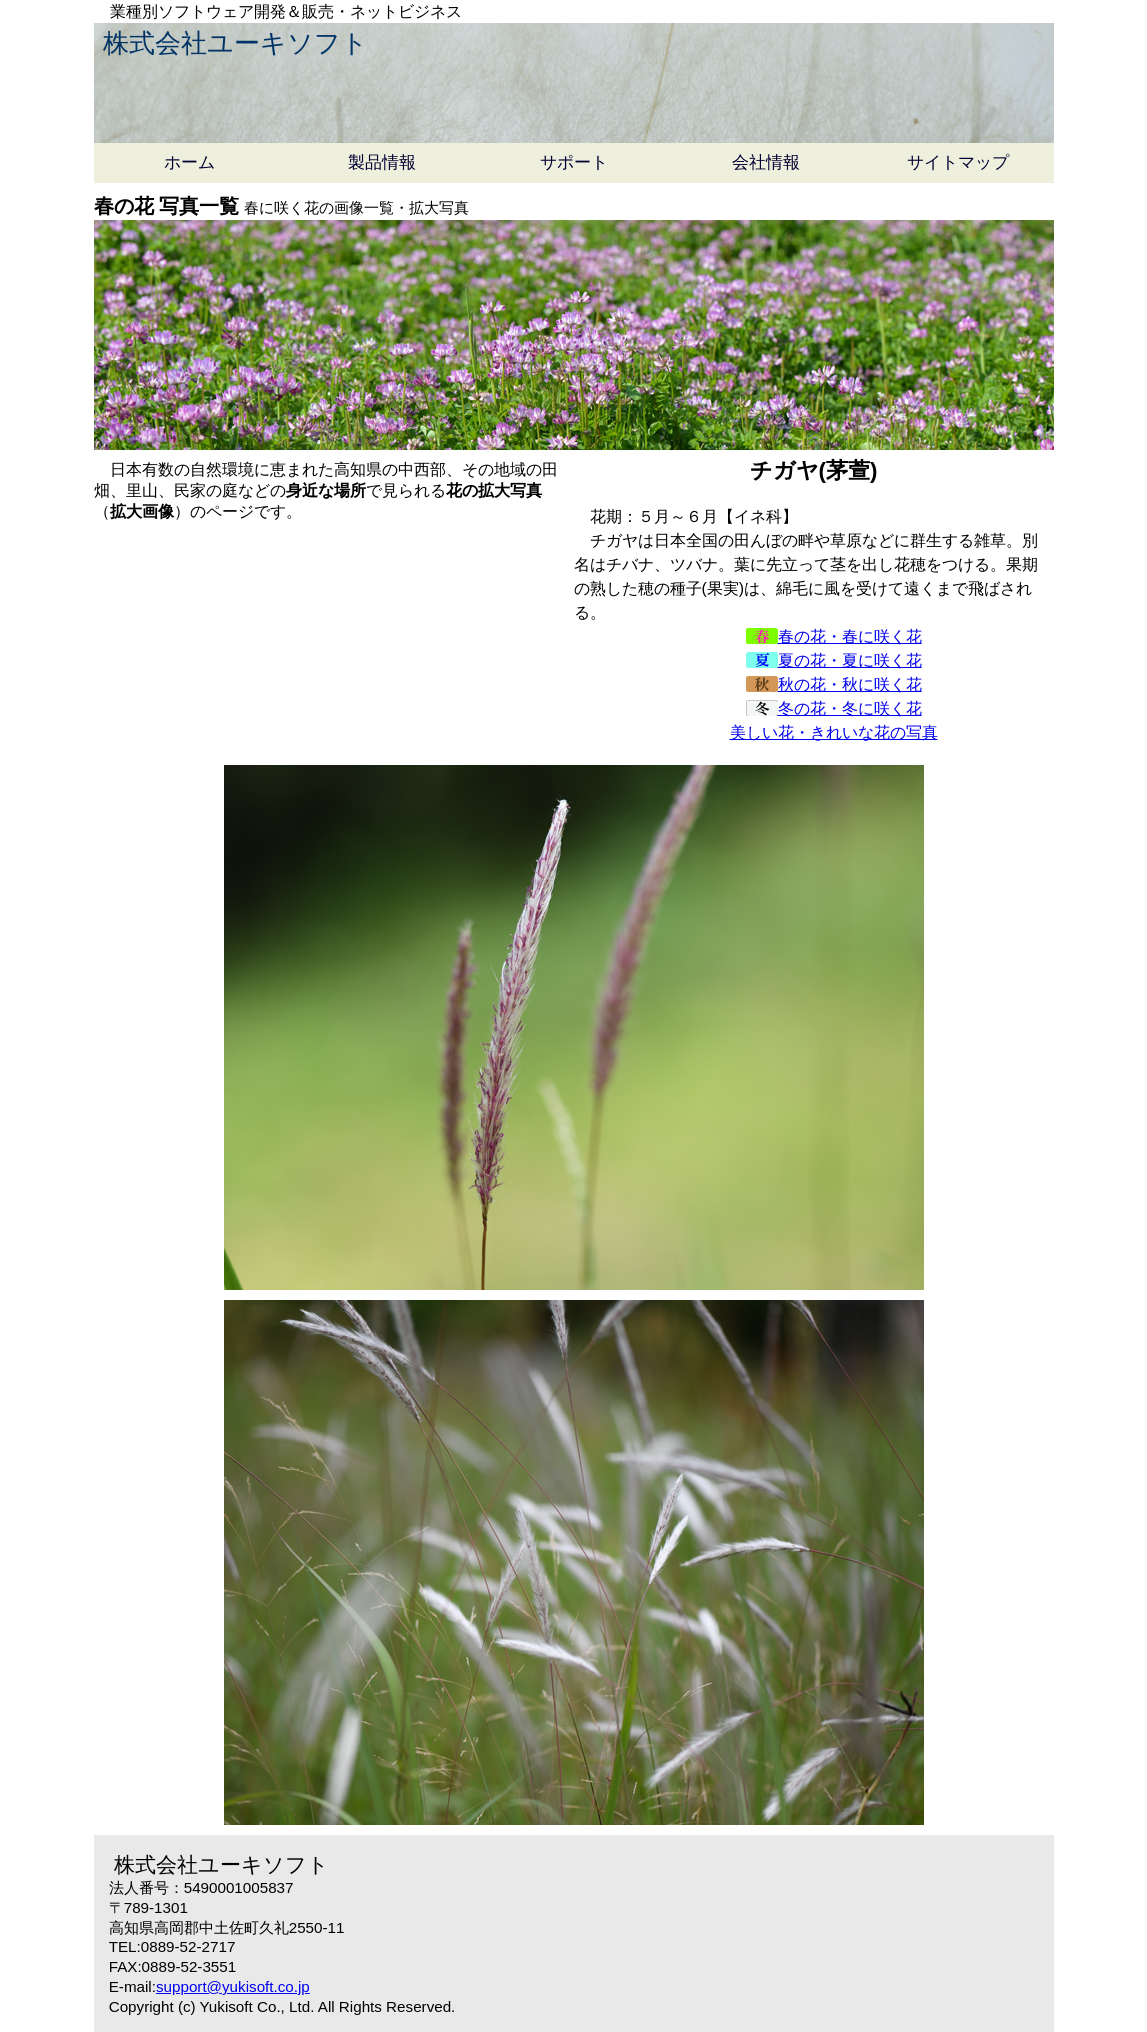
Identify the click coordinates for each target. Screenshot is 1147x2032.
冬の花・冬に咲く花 (834, 708)
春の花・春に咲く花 (834, 636)
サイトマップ (958, 162)
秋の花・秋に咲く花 (834, 684)
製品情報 (382, 162)
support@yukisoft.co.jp (233, 1986)
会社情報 (766, 162)
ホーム (189, 162)
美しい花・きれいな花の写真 (834, 732)
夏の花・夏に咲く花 (834, 660)
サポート (574, 162)
